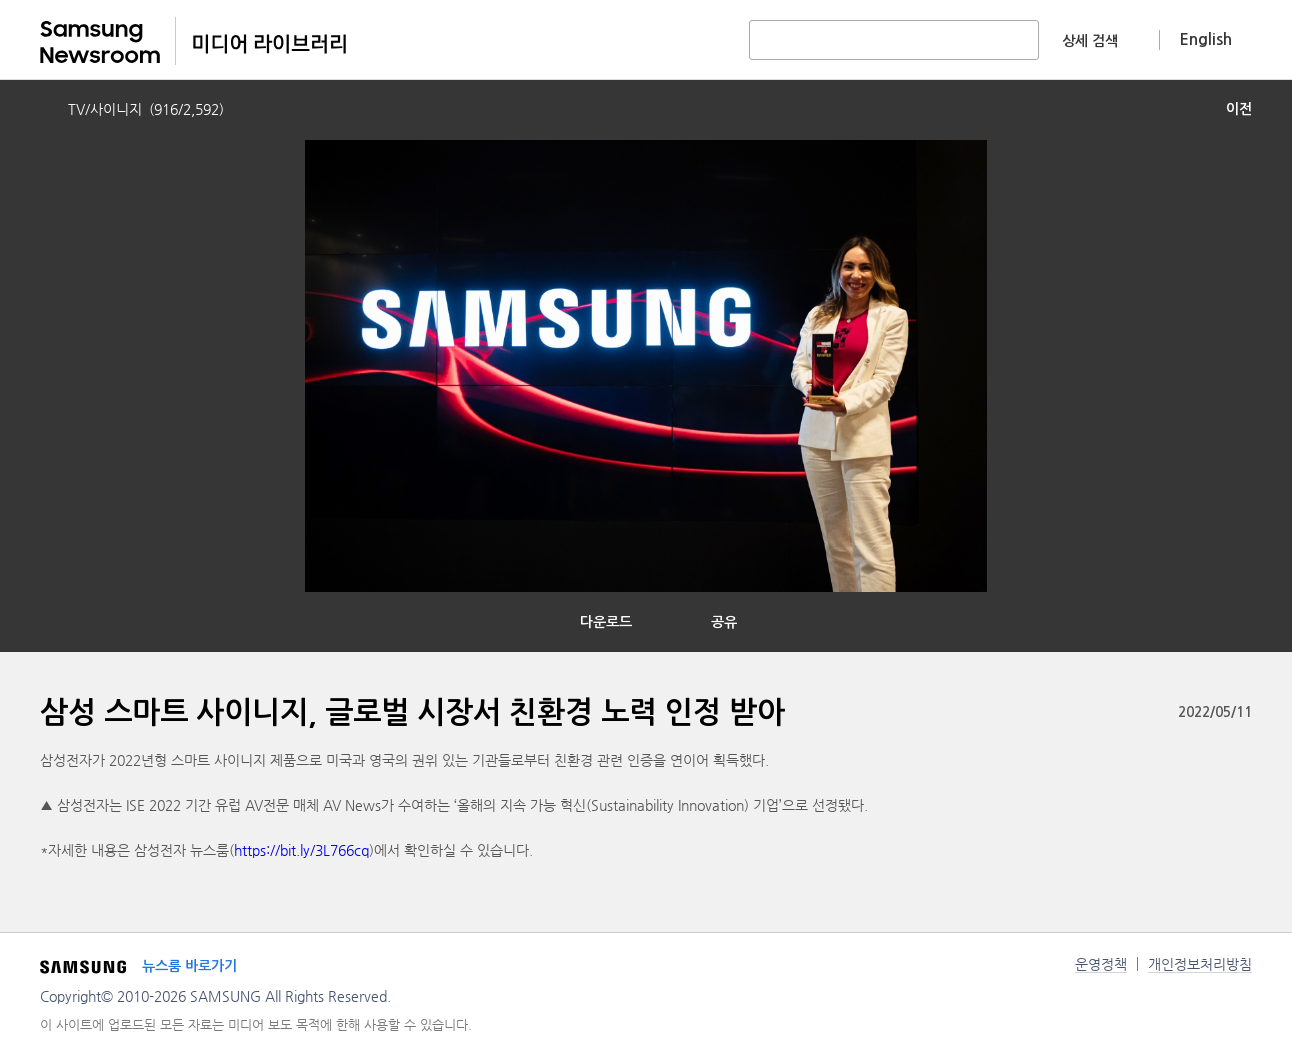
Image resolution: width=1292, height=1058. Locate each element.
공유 (724, 622)
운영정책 (1101, 964)
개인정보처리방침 (1200, 964)
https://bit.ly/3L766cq (301, 850)
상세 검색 (1090, 41)
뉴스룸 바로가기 (189, 966)
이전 (1239, 109)
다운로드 (606, 622)
